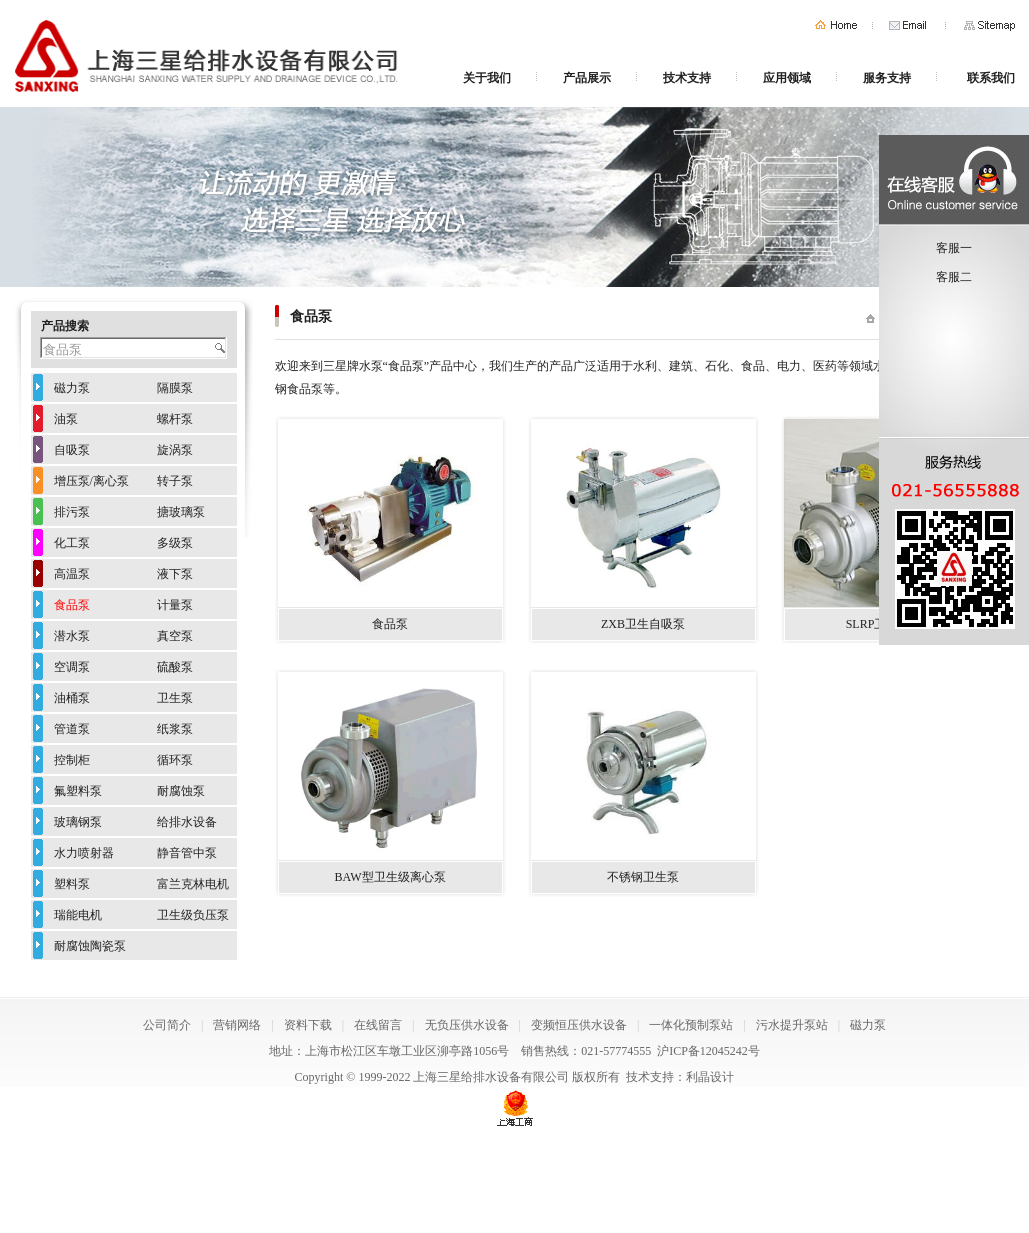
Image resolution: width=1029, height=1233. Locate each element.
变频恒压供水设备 (579, 1025)
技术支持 (687, 78)
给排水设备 (187, 822)
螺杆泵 (175, 419)
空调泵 (72, 667)
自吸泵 (72, 450)
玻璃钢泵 (78, 822)
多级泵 (175, 543)
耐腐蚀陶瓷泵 (90, 946)
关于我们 (487, 78)
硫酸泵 (175, 667)
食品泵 (72, 605)
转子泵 (175, 481)
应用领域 (787, 78)
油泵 (66, 419)
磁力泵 (72, 388)
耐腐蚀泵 (181, 791)
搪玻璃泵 (181, 512)
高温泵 (72, 574)
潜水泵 (72, 636)
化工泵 (72, 543)
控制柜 (72, 760)
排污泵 (72, 512)
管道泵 (72, 729)
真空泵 (175, 636)
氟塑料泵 (78, 791)
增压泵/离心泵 (91, 481)
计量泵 (175, 605)
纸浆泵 (175, 729)
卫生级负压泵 (193, 915)
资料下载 (308, 1025)
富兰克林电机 (193, 884)
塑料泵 (72, 884)
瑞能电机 (78, 915)
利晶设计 (710, 1077)
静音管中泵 (187, 853)
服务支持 (887, 78)
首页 (836, 25)
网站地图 (989, 25)
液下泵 (175, 574)
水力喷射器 (84, 853)
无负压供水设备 (467, 1025)
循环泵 (175, 760)
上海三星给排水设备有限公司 (491, 1077)
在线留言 (378, 1025)
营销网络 (237, 1025)
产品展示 (587, 78)
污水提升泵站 (792, 1025)
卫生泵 (175, 698)
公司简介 (167, 1025)
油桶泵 (72, 698)
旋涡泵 (175, 450)
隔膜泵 (175, 388)
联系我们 (991, 78)
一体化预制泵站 (691, 1025)
